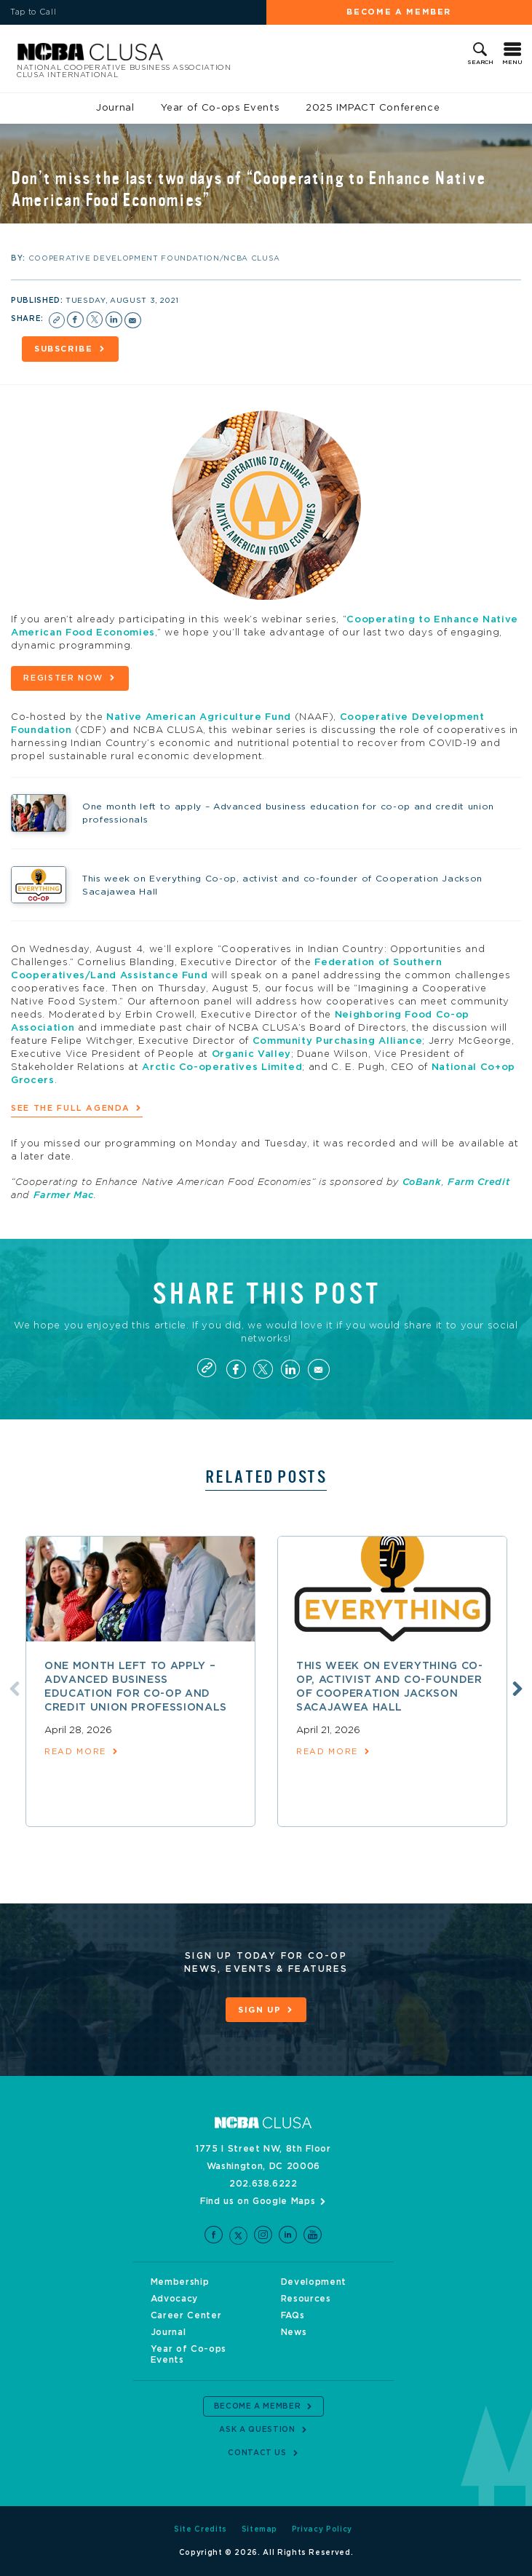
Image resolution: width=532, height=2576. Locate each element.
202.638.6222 (263, 2183)
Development (313, 2282)
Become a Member (398, 12)
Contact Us (257, 2453)
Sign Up (260, 2010)
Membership (180, 2282)
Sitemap (260, 2529)
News (294, 2332)
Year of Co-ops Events (220, 108)
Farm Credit (478, 1182)
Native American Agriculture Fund (198, 717)
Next (517, 1688)
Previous (14, 1688)
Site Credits (200, 2529)
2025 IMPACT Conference (373, 108)
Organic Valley (251, 1054)
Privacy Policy (322, 2529)
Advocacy (174, 2298)
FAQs (293, 2315)
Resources (306, 2298)
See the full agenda (70, 1108)
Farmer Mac (64, 1195)
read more (75, 1752)
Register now (63, 678)
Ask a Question (257, 2429)
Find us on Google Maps (257, 2201)
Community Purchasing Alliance (338, 1041)
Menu (512, 63)
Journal (115, 108)
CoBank (422, 1182)
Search (480, 63)
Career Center (186, 2315)
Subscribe (63, 349)
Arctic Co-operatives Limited (222, 1067)
